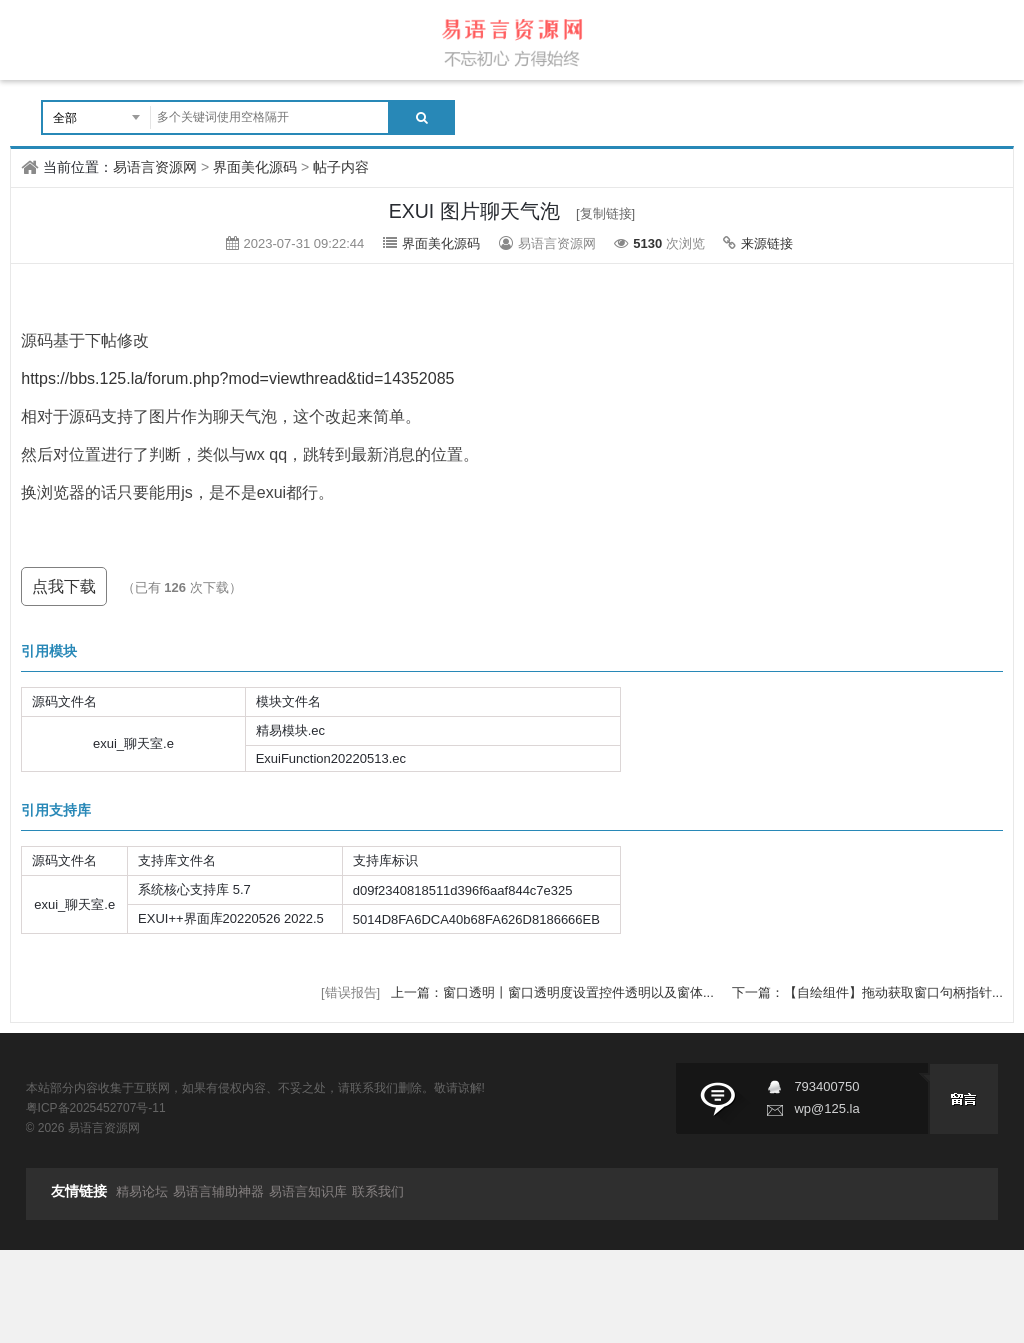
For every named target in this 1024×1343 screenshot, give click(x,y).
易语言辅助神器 (218, 1191)
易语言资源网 (155, 167)
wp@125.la (826, 1108)
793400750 (826, 1086)
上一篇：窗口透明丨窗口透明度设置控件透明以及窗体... (554, 992)
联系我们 (378, 1191)
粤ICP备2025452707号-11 (96, 1108)
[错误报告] (350, 992)
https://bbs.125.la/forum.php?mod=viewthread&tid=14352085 (237, 378)
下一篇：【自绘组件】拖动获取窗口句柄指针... (867, 992)
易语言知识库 (308, 1191)
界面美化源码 (255, 167)
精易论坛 (142, 1191)
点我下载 (64, 586)
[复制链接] (605, 213)
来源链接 (767, 243)
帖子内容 (341, 167)
